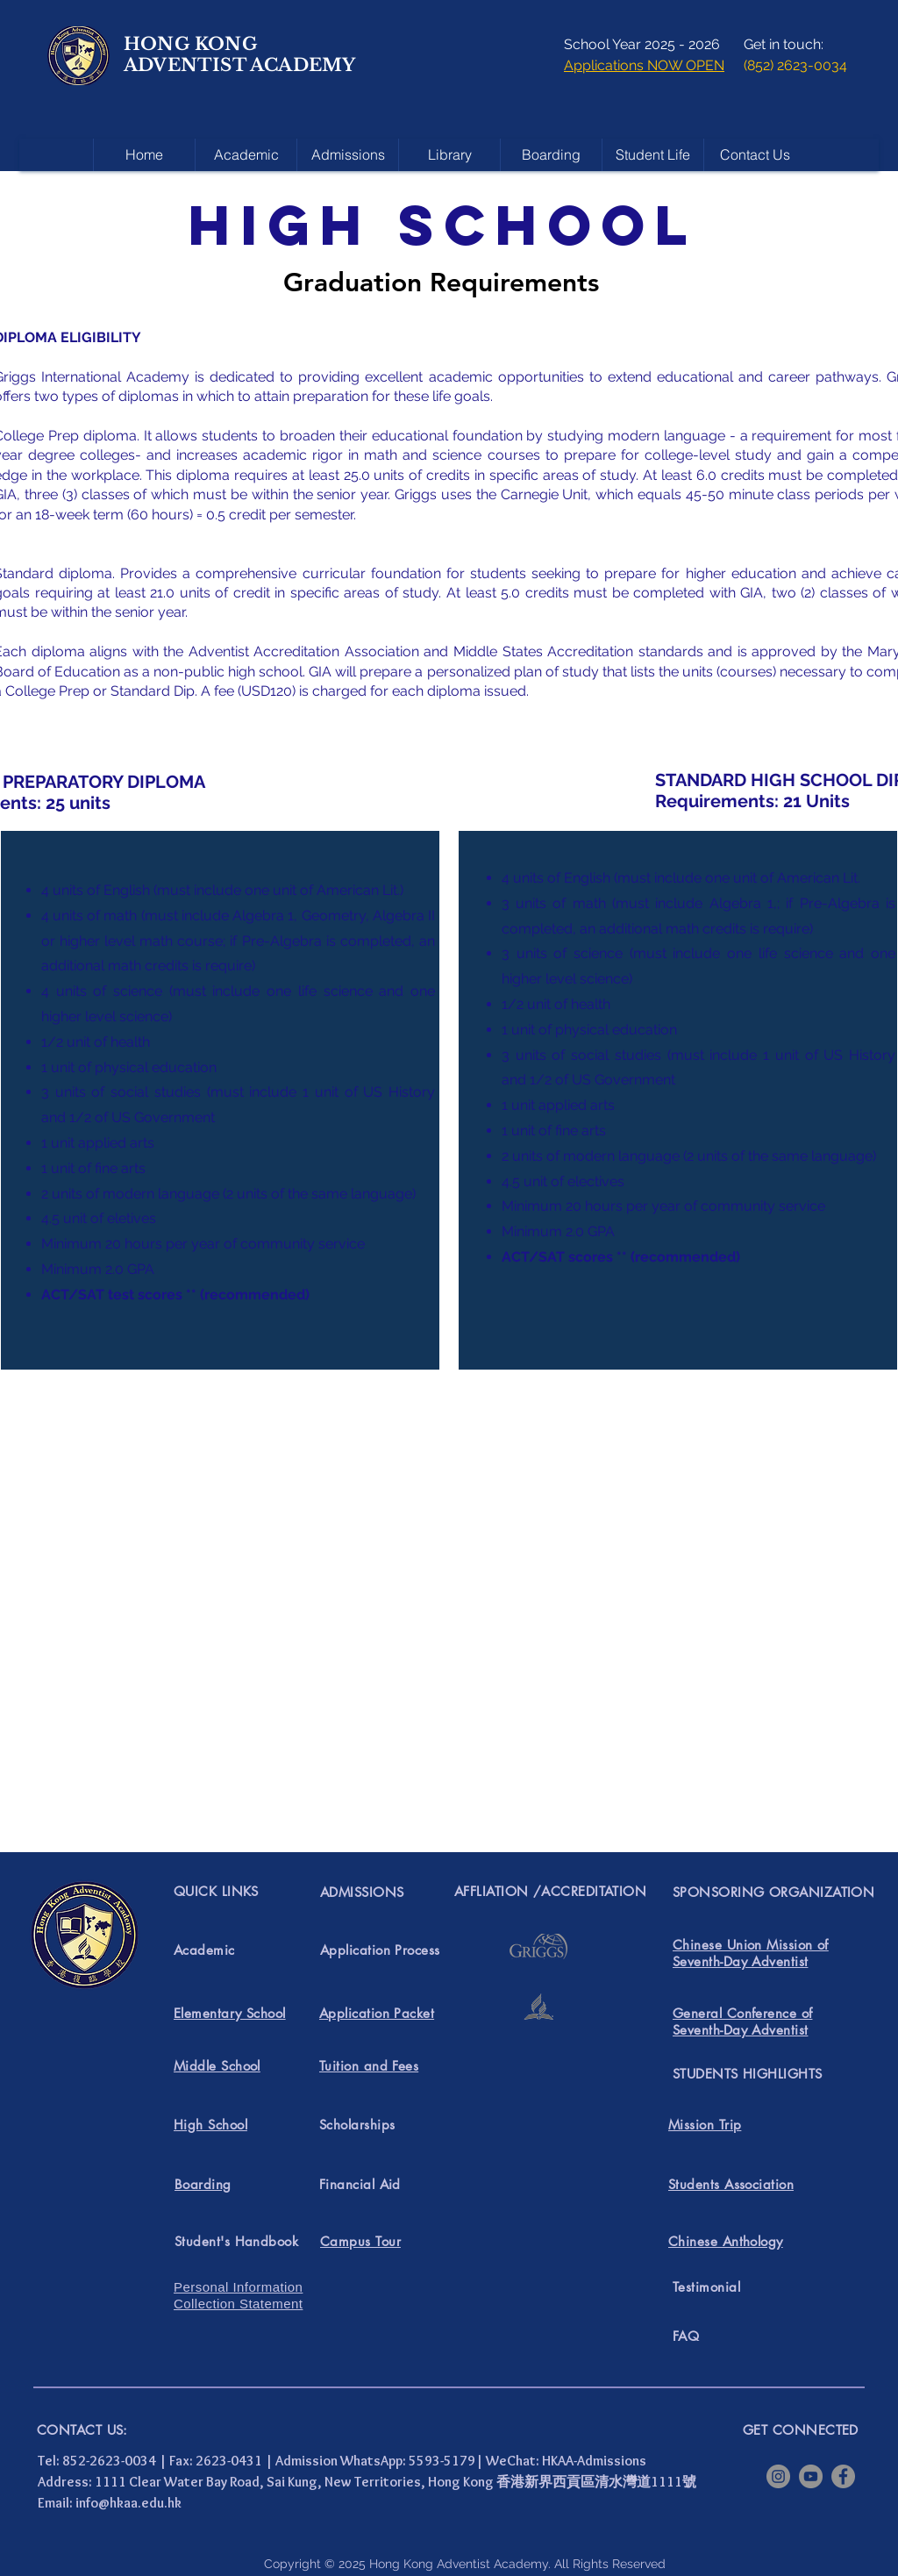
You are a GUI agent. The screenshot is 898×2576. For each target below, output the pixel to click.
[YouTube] (811, 2476)
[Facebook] (843, 2476)
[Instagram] (778, 2476)
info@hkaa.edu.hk (128, 2502)
